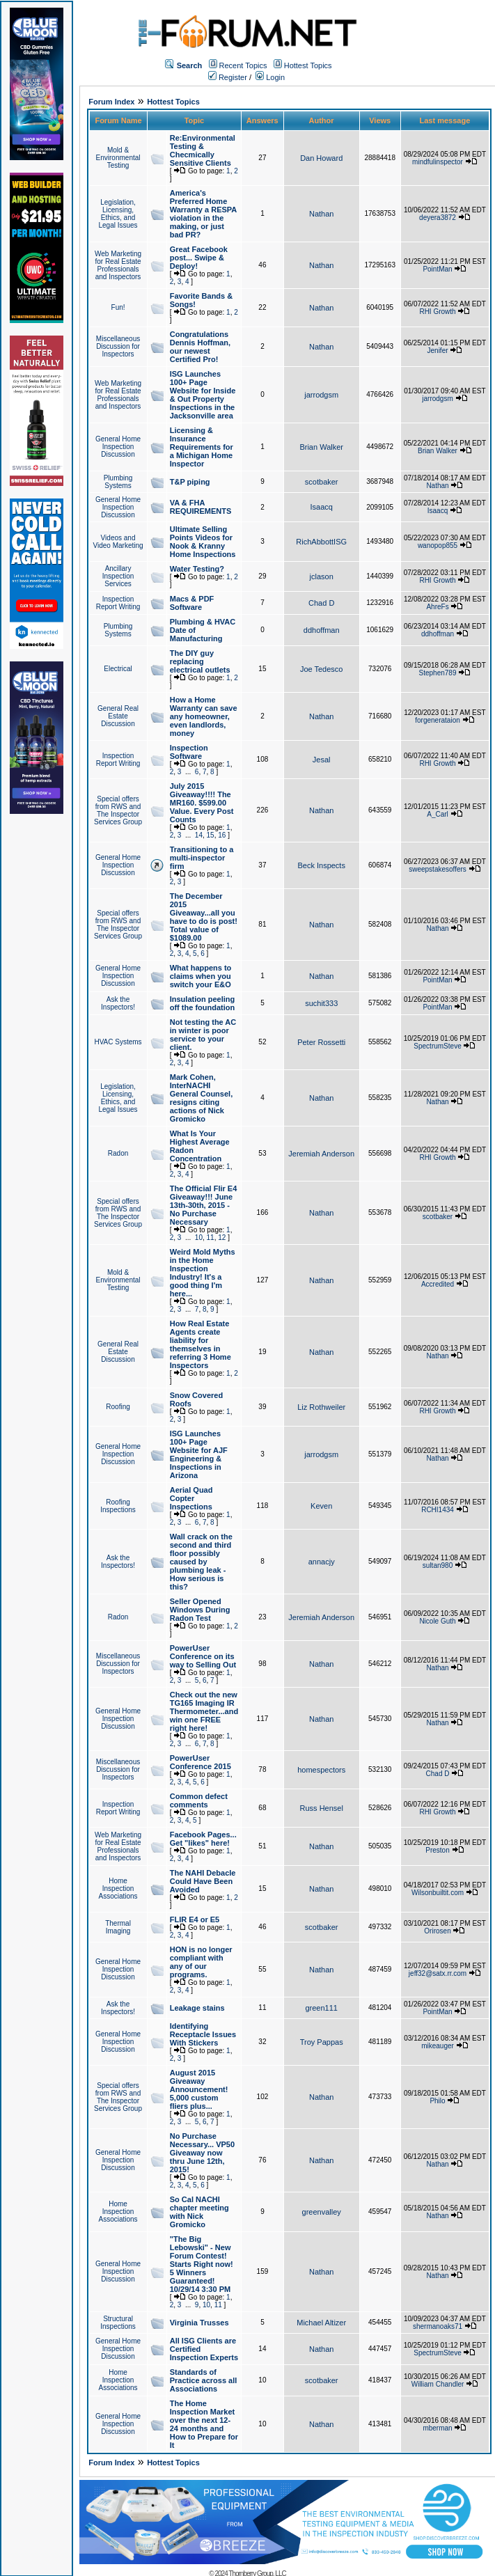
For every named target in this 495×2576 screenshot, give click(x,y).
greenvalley (321, 2212)
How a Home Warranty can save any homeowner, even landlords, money (203, 716)
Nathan (321, 214)
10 (199, 1237)
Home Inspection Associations (117, 1888)
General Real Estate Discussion (118, 716)
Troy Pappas (321, 2042)
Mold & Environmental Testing (118, 157)
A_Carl (437, 814)
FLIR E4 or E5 (195, 1919)
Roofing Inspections (118, 1506)
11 (210, 1237)
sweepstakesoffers (437, 869)
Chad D (321, 603)
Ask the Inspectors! (118, 1003)
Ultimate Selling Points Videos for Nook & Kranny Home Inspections (203, 541)
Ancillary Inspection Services (118, 576)
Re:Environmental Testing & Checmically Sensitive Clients (202, 150)
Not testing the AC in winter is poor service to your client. (203, 1034)
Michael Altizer (321, 2322)
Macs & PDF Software (192, 603)
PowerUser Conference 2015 (200, 1762)
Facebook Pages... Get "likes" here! (203, 1838)
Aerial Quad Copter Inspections (191, 1498)
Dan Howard (321, 158)
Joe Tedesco (321, 669)
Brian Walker (321, 447)
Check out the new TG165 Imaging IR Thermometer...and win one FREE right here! (204, 1711)
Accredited (437, 1284)
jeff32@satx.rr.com (437, 1973)
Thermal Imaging (118, 1927)
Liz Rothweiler (321, 1407)
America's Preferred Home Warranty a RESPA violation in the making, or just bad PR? (203, 214)
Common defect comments (199, 1800)
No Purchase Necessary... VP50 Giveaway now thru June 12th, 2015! (202, 2153)
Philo (437, 2101)
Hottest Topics (308, 65)
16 (222, 835)
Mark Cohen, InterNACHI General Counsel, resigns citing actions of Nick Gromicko (201, 1098)
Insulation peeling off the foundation (202, 1003)
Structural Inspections (118, 2322)
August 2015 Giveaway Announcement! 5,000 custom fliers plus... (199, 2089)
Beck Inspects (321, 865)
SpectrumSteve (437, 1046)
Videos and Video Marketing (118, 541)
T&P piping (190, 482)
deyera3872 (437, 217)
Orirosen (437, 1931)
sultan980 (438, 1565)
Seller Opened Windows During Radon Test (200, 1609)
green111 (321, 2008)
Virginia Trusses (199, 2322)
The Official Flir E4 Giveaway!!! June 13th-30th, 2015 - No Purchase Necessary (203, 1205)
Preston (437, 1850)
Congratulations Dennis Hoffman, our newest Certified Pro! (200, 346)
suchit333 (321, 1003)
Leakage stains (197, 2008)
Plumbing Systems (118, 481)
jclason (321, 576)
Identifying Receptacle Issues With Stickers (203, 2034)
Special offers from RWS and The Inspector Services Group (118, 810)
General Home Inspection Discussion (118, 446)
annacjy (321, 1561)
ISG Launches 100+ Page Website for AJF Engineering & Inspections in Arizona (199, 1454)
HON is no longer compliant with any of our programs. (201, 1962)
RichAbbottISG (321, 541)
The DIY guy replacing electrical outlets (200, 661)
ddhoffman (322, 630)
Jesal (322, 759)
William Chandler (437, 2384)
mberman (437, 2428)
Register (227, 77)
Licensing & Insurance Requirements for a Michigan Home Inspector (201, 447)
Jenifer (437, 350)
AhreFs (437, 607)
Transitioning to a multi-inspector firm (202, 857)
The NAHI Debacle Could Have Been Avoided (203, 1881)
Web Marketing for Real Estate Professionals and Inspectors (118, 265)
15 (210, 835)
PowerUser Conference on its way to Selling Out (203, 1656)
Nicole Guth (437, 1621)
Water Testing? (197, 569)
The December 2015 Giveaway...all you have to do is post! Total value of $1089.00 (203, 917)
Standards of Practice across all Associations (203, 2380)
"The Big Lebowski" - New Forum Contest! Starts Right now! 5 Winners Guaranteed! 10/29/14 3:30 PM (201, 2264)
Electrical (118, 669)
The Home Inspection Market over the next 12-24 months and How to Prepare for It (204, 2424)
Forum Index (111, 101)
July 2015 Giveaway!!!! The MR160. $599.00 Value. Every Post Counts (202, 803)
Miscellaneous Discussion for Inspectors (118, 346)
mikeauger (437, 2046)
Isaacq (321, 507)
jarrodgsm (321, 395)
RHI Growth (437, 311)
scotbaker (321, 482)
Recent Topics (243, 65)
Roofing (117, 1407)
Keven (321, 1506)
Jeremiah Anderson (321, 1153)
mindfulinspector (437, 162)
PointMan (437, 269)
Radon (118, 1153)
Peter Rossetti (321, 1042)
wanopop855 (437, 545)
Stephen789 (438, 673)
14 (199, 835)
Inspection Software (189, 752)
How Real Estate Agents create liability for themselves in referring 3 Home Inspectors (200, 1344)
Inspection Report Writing (118, 603)
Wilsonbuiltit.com (437, 1892)
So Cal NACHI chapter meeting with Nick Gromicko (199, 2212)
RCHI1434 (437, 1510)
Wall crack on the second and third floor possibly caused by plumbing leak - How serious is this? (201, 1561)
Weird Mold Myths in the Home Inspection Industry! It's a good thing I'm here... (202, 1273)
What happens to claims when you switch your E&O (201, 976)
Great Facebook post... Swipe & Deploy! (199, 257)
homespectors (321, 1770)
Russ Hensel (321, 1808)
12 (222, 1237)
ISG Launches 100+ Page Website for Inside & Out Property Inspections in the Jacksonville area (203, 395)
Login (270, 77)
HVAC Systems (117, 1042)
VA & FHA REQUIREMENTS (201, 506)
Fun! (118, 307)
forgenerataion (437, 720)
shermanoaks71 (437, 2326)
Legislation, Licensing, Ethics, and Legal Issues (117, 213)
